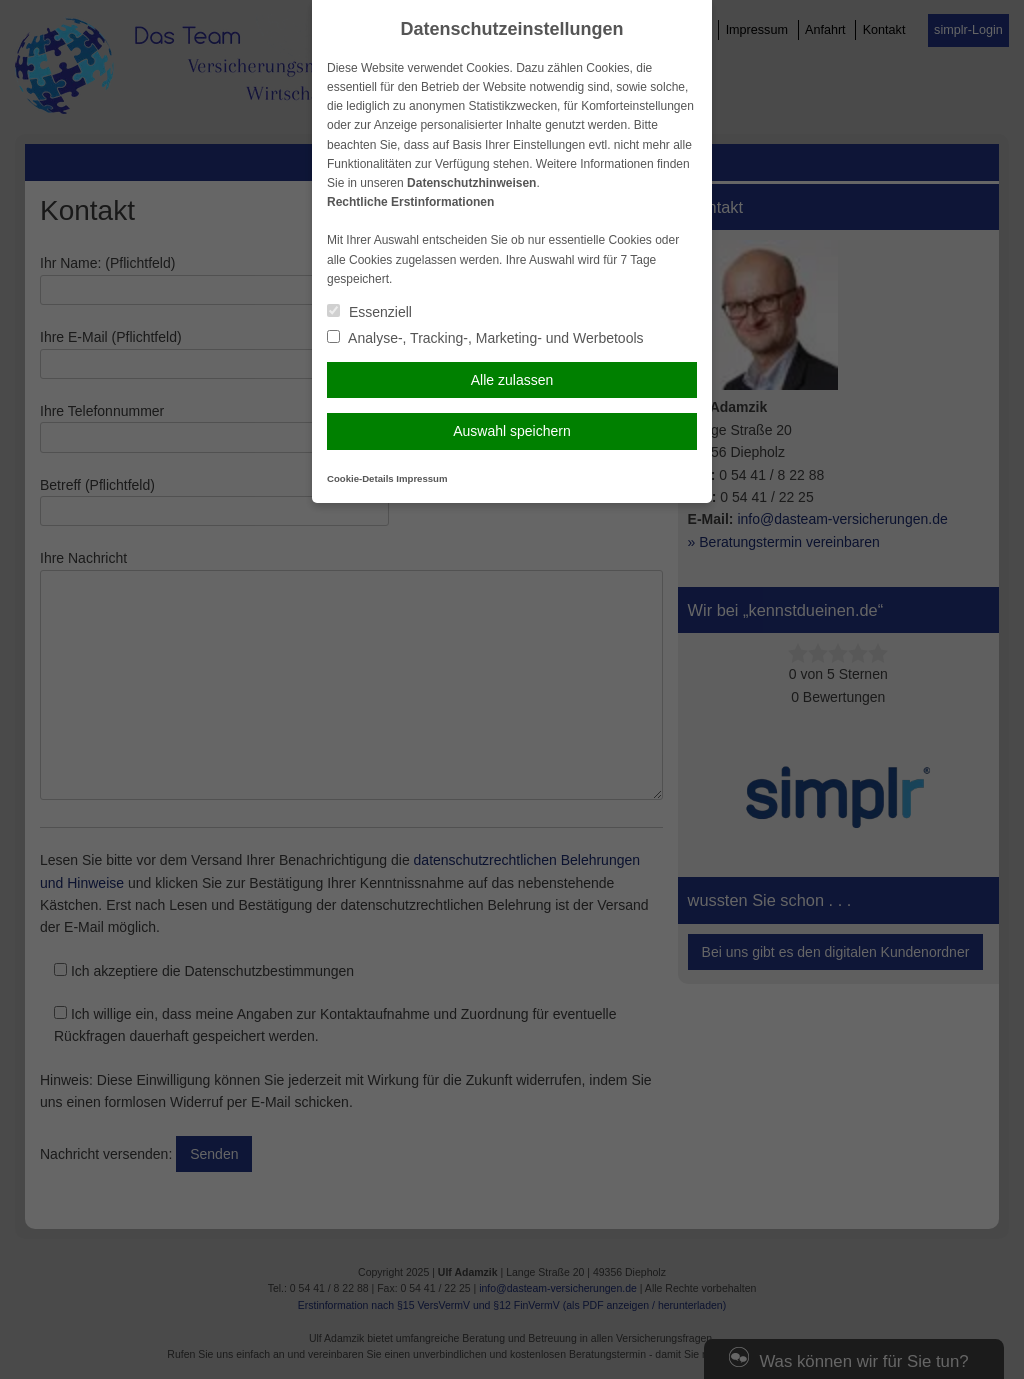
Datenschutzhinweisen (471, 183)
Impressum (421, 478)
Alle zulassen (512, 380)
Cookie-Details (360, 478)
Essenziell (369, 312)
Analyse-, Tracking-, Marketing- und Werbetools (485, 338)
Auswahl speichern (512, 431)
